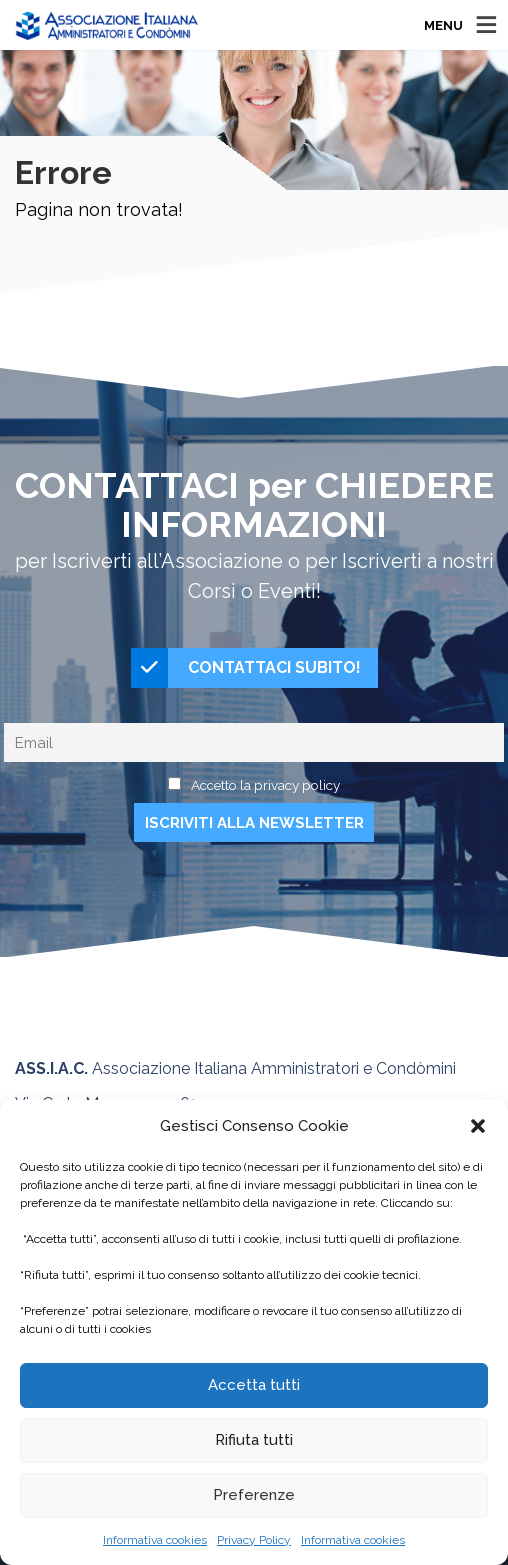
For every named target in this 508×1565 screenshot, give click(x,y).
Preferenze (254, 1495)
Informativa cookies (155, 1540)
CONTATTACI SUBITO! (246, 668)
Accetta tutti (254, 1385)
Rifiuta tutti (254, 1440)
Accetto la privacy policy (265, 785)
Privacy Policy (254, 1540)
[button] (478, 1126)
